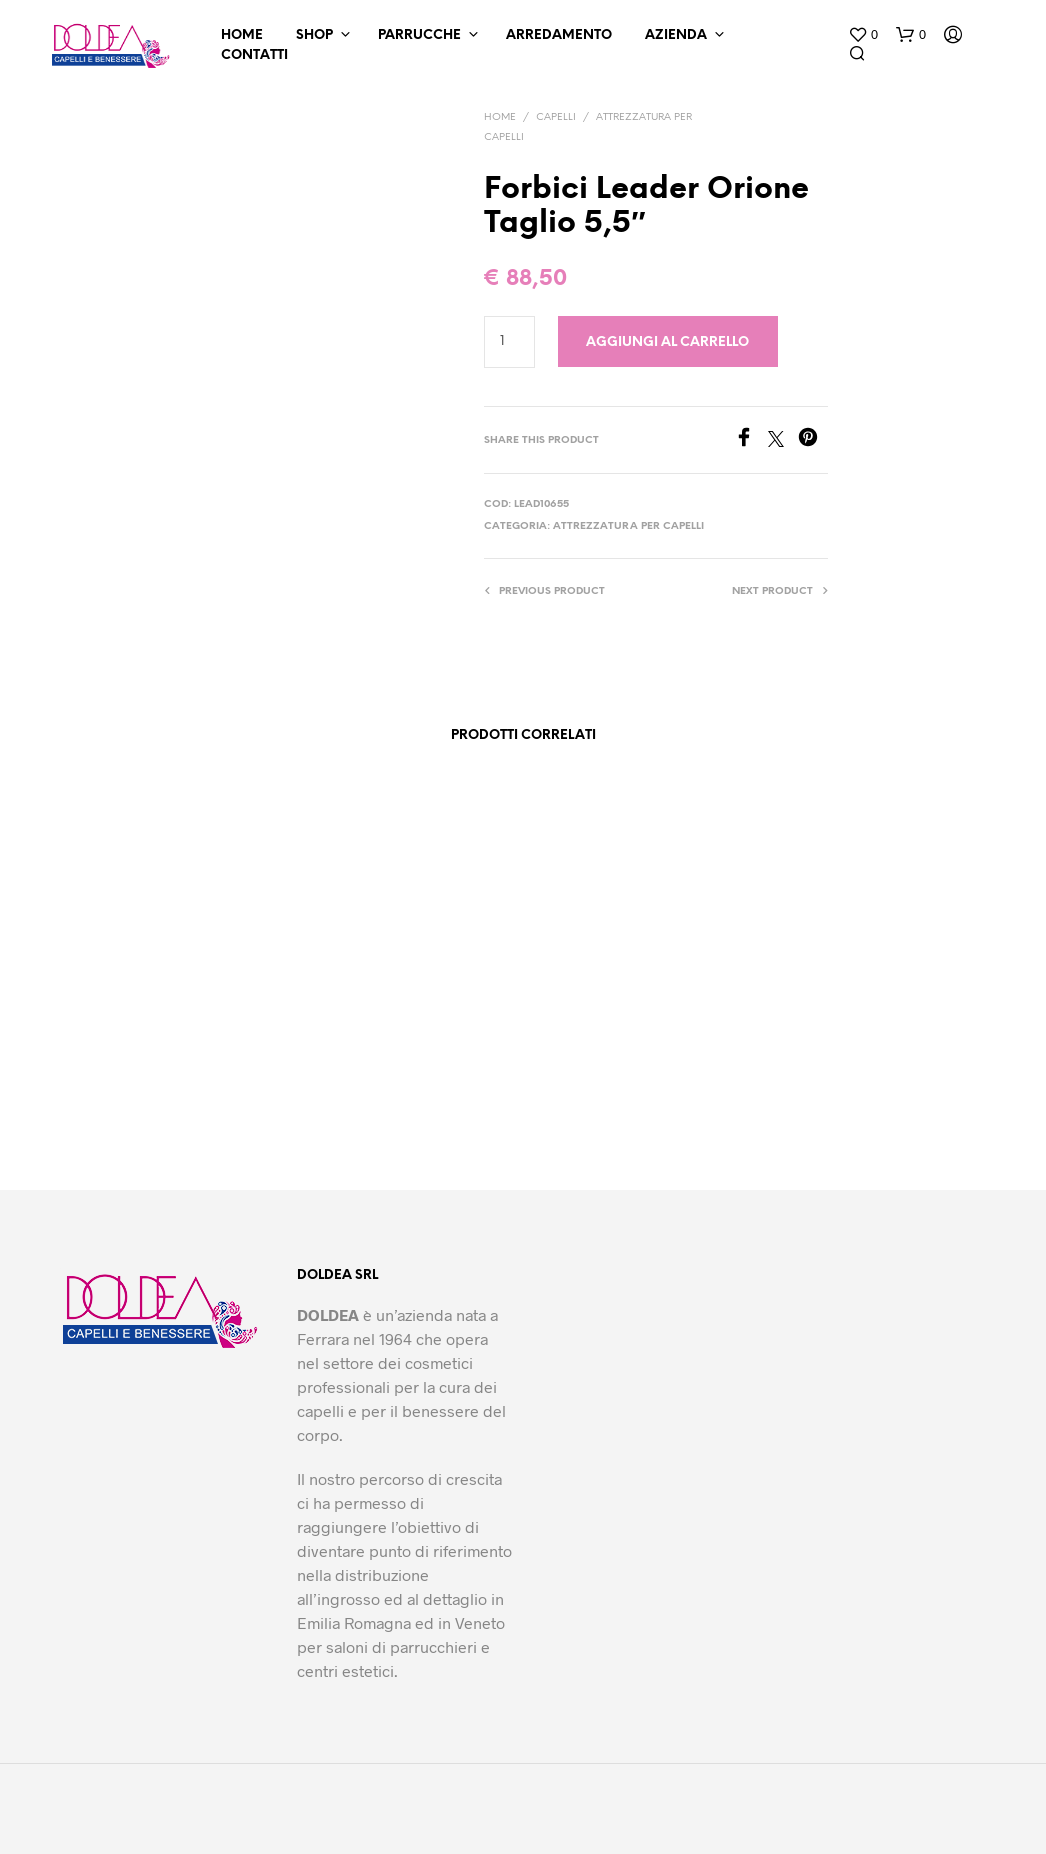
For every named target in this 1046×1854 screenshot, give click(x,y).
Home (242, 35)
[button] (863, 35)
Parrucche (419, 35)
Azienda (676, 35)
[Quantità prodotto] (509, 342)
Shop (314, 35)
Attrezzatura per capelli (628, 526)
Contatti (254, 55)
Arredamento (559, 35)
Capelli (556, 117)
